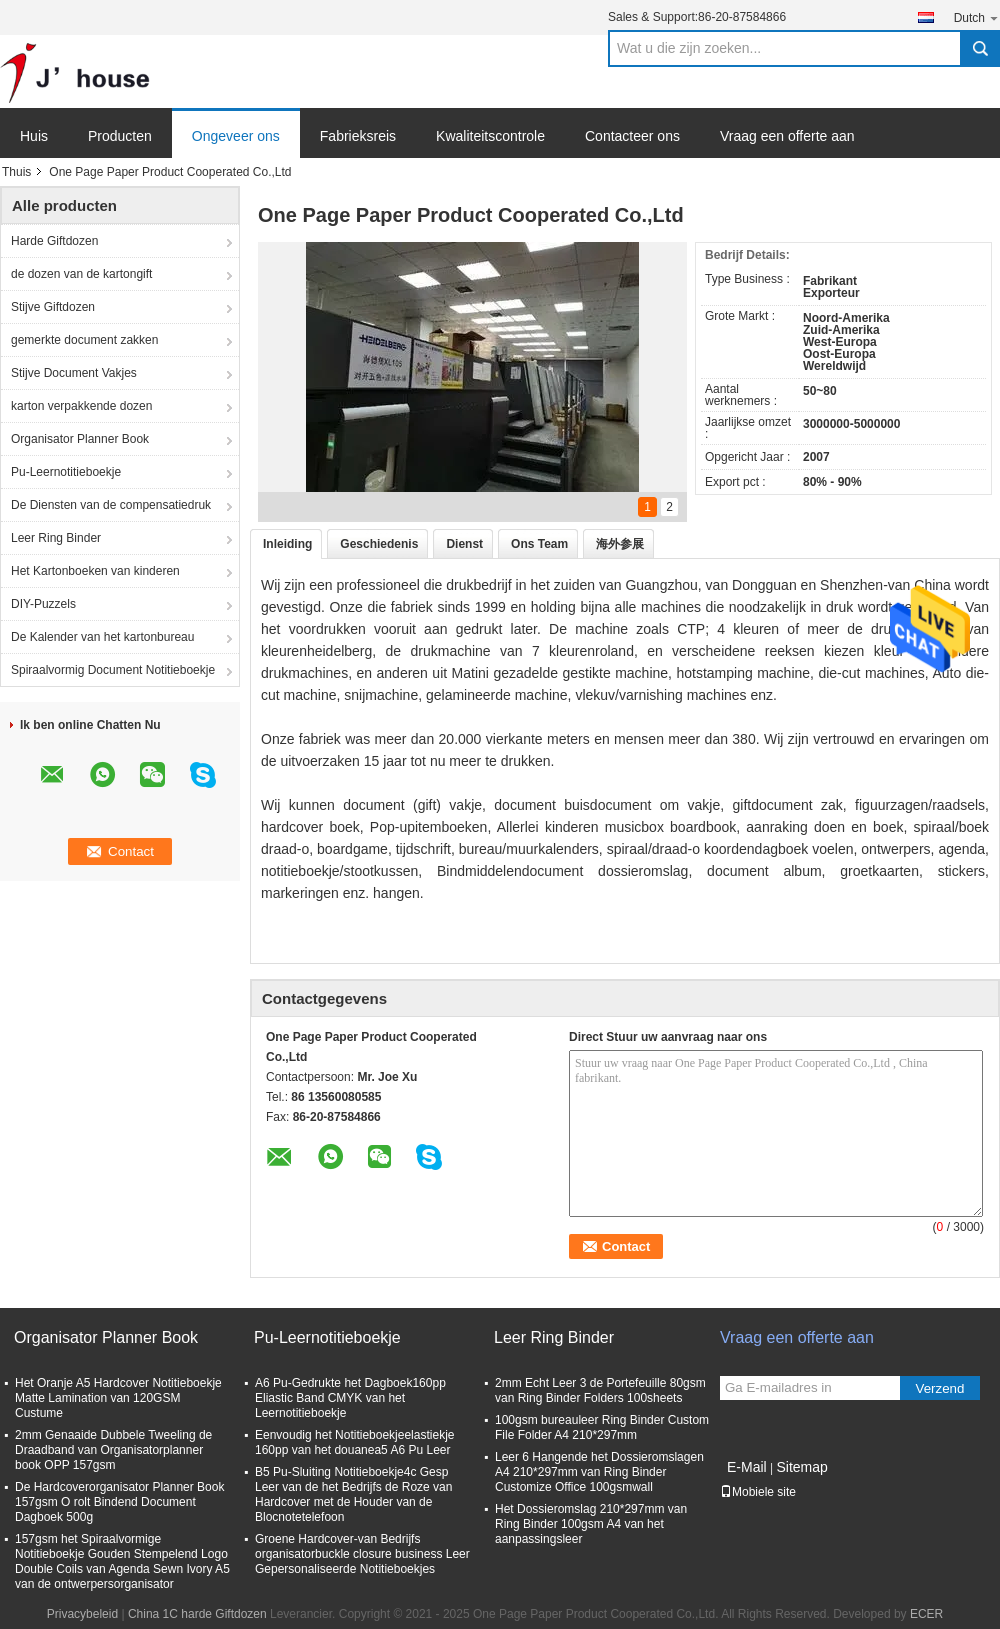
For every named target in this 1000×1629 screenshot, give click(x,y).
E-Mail (747, 1467)
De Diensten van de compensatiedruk (111, 505)
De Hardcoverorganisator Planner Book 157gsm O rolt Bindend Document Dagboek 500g (119, 1502)
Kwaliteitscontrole (490, 136)
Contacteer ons (632, 136)
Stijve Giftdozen (53, 307)
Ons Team (539, 544)
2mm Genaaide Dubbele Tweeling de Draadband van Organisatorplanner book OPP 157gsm (113, 1450)
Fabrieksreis (358, 136)
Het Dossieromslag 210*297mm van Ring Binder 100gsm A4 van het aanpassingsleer (591, 1524)
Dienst (464, 544)
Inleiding (287, 544)
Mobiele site (758, 1492)
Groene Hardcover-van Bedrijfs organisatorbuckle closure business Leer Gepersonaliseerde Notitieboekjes (362, 1554)
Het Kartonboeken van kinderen (95, 571)
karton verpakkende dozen (81, 406)
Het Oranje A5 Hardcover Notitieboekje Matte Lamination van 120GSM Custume (118, 1398)
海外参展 (620, 544)
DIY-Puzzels (43, 604)
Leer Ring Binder (56, 538)
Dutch (977, 17)
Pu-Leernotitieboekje (66, 472)
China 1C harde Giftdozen (197, 1614)
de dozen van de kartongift (81, 274)
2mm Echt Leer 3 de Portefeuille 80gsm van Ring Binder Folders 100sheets (600, 1390)
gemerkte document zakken (84, 340)
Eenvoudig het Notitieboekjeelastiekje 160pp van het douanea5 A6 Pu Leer (354, 1442)
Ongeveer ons (236, 136)
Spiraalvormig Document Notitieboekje (113, 670)
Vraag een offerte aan (787, 136)
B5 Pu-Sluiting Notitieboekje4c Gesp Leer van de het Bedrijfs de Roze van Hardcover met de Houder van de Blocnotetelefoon (353, 1494)
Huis (34, 136)
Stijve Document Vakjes (74, 373)
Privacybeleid (82, 1614)
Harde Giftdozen (54, 241)
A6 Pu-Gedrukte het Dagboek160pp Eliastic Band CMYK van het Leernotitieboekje (350, 1398)
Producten (120, 136)
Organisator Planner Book (80, 439)
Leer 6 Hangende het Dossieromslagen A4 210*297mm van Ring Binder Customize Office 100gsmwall (599, 1472)
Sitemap (801, 1467)
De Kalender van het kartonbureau (102, 637)
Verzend (940, 1388)
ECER (926, 1614)
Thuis (16, 172)
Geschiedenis (379, 544)
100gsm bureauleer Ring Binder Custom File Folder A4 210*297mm (602, 1427)
